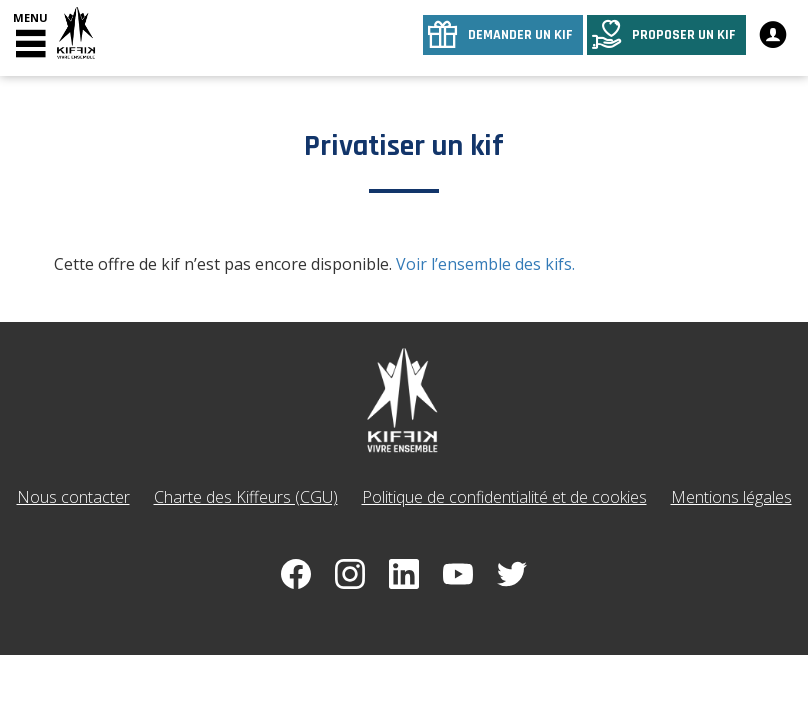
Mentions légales (731, 497)
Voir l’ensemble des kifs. (485, 264)
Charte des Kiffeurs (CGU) (246, 497)
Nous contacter (73, 497)
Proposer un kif (684, 35)
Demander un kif (520, 35)
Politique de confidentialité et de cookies (504, 497)
